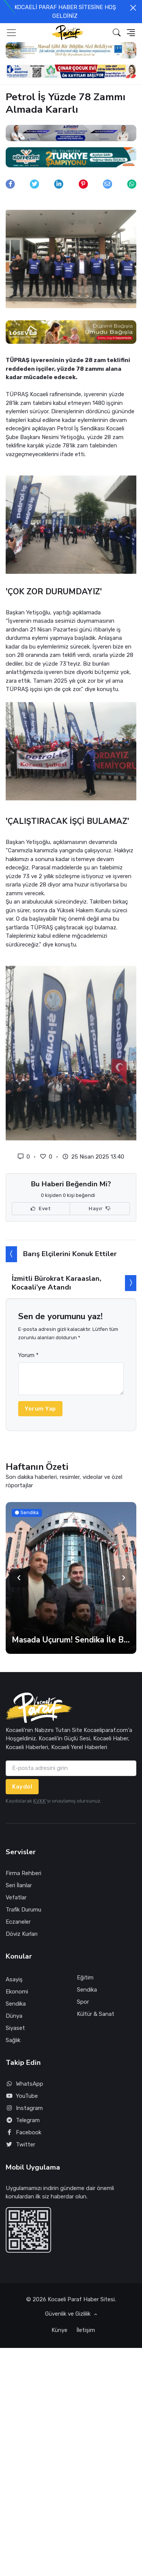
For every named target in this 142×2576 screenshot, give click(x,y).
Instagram (24, 2108)
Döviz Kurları (21, 1933)
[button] (116, 32)
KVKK (39, 1801)
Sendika (16, 2003)
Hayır (100, 1208)
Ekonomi (17, 1991)
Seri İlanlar (19, 1885)
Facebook (23, 2132)
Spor (83, 2001)
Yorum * (28, 1355)
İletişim (85, 2330)
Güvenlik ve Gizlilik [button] (68, 2313)
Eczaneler (18, 1921)
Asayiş (14, 1979)
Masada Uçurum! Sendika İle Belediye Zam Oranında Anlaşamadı (71, 1640)
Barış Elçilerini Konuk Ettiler (70, 1254)
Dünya (14, 2015)
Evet (41, 1208)
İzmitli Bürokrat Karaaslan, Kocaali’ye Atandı (56, 1283)
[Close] (133, 8)
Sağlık (13, 2040)
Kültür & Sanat (95, 2014)
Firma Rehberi (23, 1873)
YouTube (22, 2096)
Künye (59, 2330)
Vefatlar (16, 1897)
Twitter (20, 2144)
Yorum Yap (40, 1408)
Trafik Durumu (23, 1909)
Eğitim (85, 1977)
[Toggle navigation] (11, 32)
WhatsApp (24, 2084)
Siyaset (15, 2028)
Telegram (23, 2120)
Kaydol (22, 1786)
